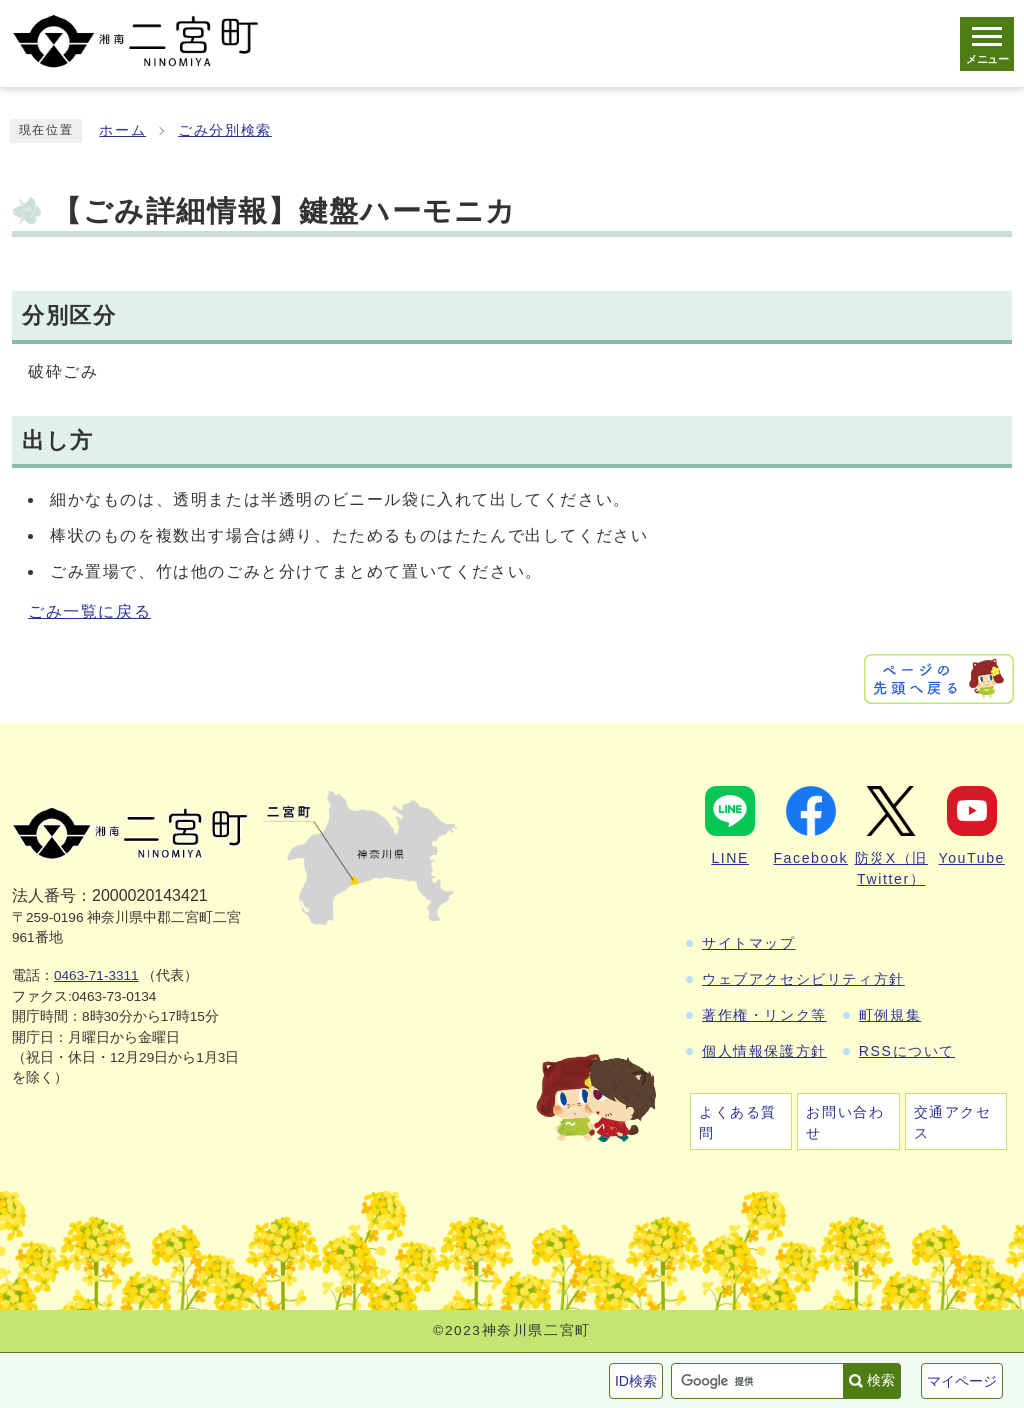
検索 (881, 1380)
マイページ (962, 1381)
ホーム (122, 130)
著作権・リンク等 (764, 1015)
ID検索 (636, 1381)
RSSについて (907, 1051)
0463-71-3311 (96, 975)
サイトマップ (749, 943)
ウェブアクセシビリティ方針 (803, 979)
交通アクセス (953, 1122)
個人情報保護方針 (764, 1051)
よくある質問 (738, 1122)
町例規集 (890, 1015)
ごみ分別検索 (225, 130)
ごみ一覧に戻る (89, 611)
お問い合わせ (845, 1122)
